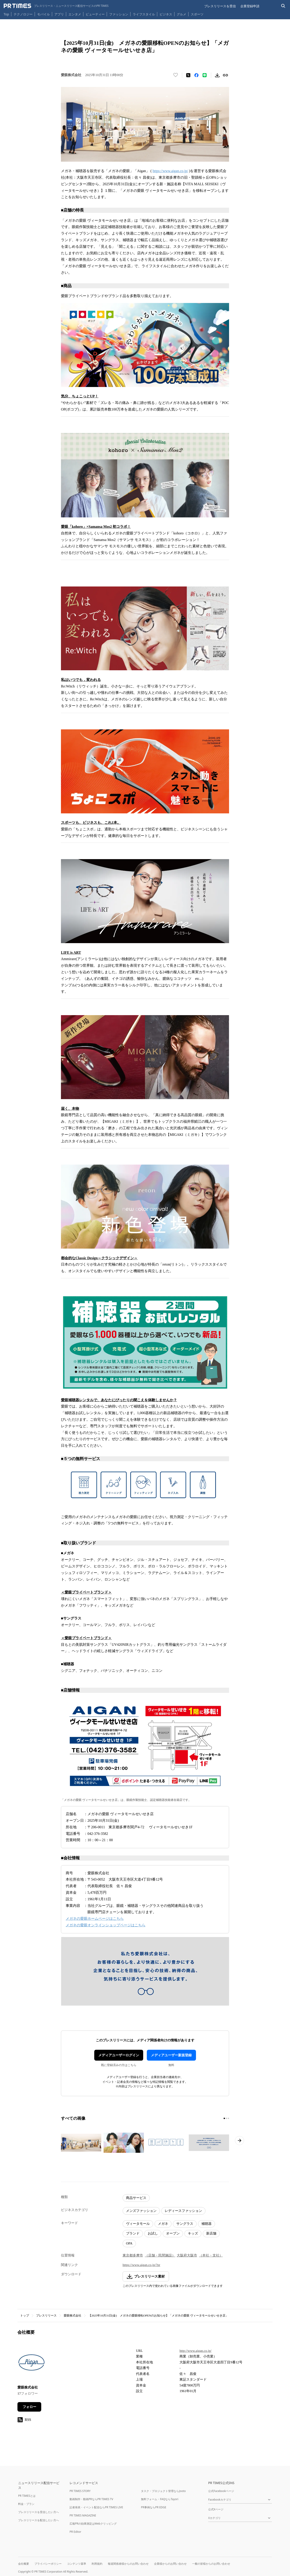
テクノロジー (23, 14)
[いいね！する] (175, 75)
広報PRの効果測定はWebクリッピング (93, 2524)
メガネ (163, 2223)
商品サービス (136, 2198)
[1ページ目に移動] (224, 2118)
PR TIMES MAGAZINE (83, 2515)
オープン (173, 2233)
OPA (129, 2243)
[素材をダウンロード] (217, 75)
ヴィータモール (138, 2223)
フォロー (29, 2407)
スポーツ (197, 14)
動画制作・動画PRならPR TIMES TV (91, 2499)
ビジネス (166, 14)
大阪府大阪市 (187, 2255)
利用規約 (97, 2564)
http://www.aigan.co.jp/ (195, 2351)
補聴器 (206, 2223)
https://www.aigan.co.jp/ (170, 171)
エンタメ (74, 14)
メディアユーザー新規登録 (171, 2055)
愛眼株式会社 (72, 2315)
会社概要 (23, 2564)
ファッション (118, 14)
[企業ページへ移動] (31, 2363)
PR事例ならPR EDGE (153, 2507)
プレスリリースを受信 (220, 6)
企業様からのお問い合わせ (170, 2564)
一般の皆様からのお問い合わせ (211, 2564)
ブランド (133, 2233)
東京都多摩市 (133, 2255)
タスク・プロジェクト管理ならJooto (163, 2491)
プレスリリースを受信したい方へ (38, 2512)
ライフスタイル (144, 14)
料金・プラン (26, 2504)
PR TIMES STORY (80, 2491)
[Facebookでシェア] (196, 75)
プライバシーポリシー (48, 2564)
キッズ (193, 2233)
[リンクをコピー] (225, 75)
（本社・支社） (211, 2255)
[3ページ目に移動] (228, 2118)
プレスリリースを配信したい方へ (38, 2520)
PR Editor (75, 2532)
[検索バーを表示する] (283, 6)
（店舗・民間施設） (160, 2255)
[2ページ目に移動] (226, 2118)
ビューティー (95, 14)
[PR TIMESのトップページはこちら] (56, 6)
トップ (24, 2315)
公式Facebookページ (221, 2491)
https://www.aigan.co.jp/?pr (141, 2265)
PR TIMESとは (27, 2496)
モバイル (43, 14)
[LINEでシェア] (204, 75)
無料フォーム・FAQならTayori (159, 2499)
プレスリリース (46, 2315)
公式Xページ (215, 2509)
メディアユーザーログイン (118, 2055)
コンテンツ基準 (76, 2564)
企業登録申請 (249, 6)
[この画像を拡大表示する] (81, 2142)
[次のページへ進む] (239, 2140)
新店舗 (211, 2233)
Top (6, 14)
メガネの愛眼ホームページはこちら (95, 1918)
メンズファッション (141, 2211)
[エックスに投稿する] (188, 75)
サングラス (184, 2223)
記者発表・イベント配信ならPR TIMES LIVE (96, 2507)
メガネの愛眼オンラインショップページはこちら (105, 1925)
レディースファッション (183, 2211)
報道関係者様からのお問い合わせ (128, 2564)
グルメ (181, 14)
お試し (153, 2233)
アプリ (59, 14)
